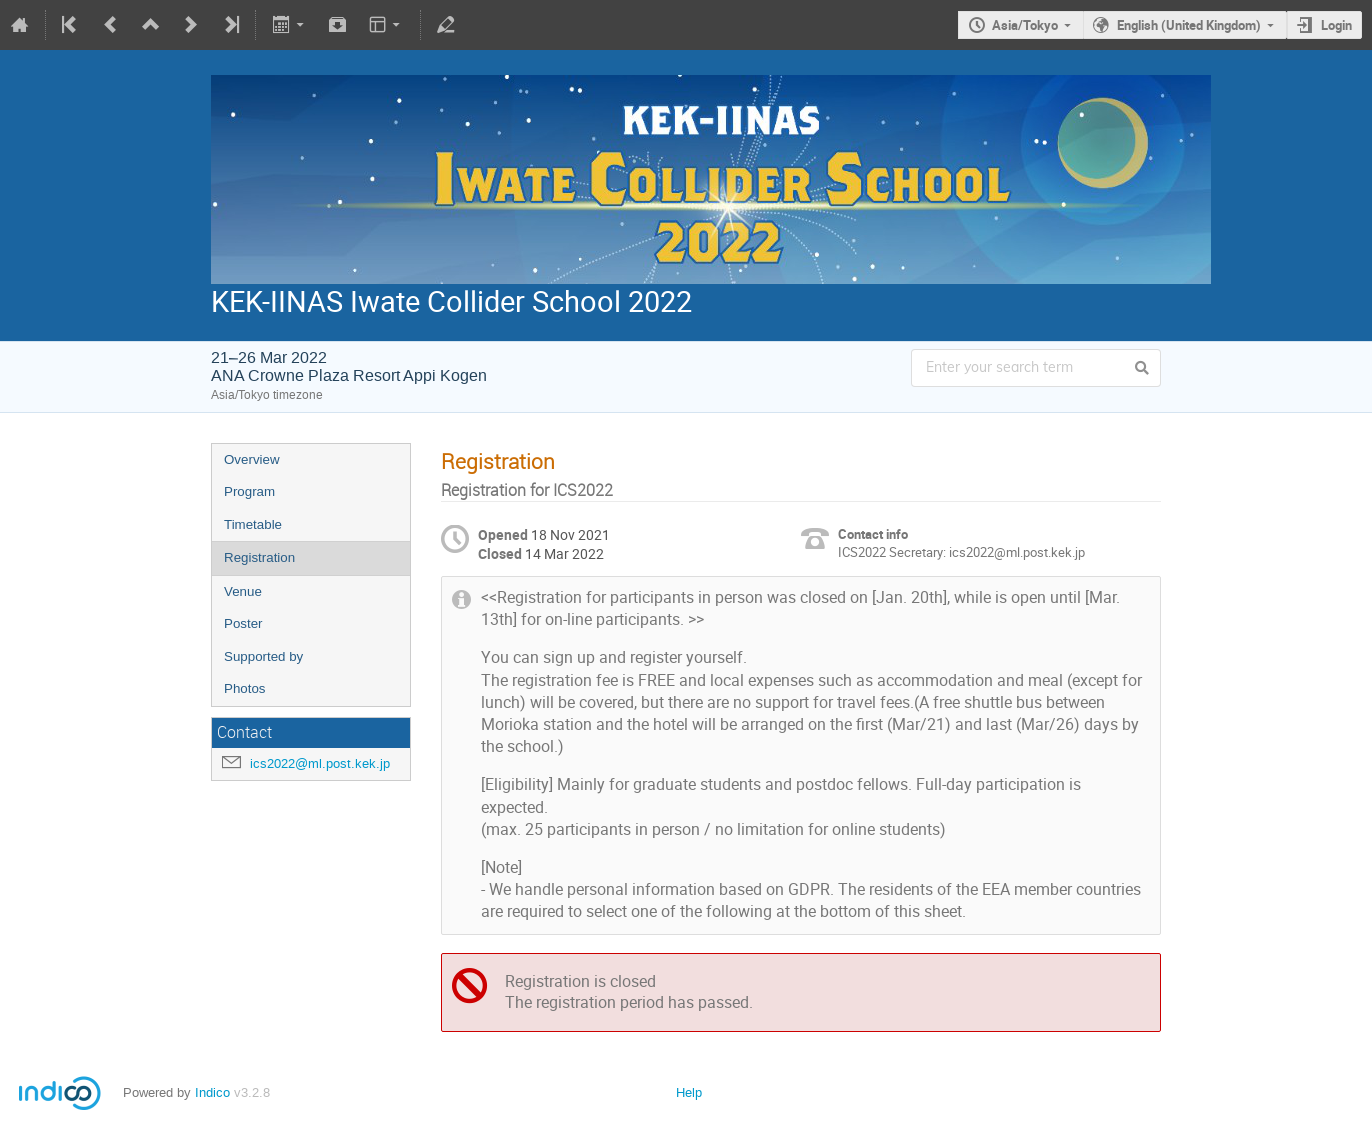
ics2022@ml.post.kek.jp (320, 763)
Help (689, 1092)
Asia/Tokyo (1025, 25)
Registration (259, 557)
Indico (212, 1092)
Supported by (263, 656)
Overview (252, 459)
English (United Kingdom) (1189, 25)
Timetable (253, 524)
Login (1336, 25)
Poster (243, 623)
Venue (243, 591)
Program (249, 491)
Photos (245, 688)
